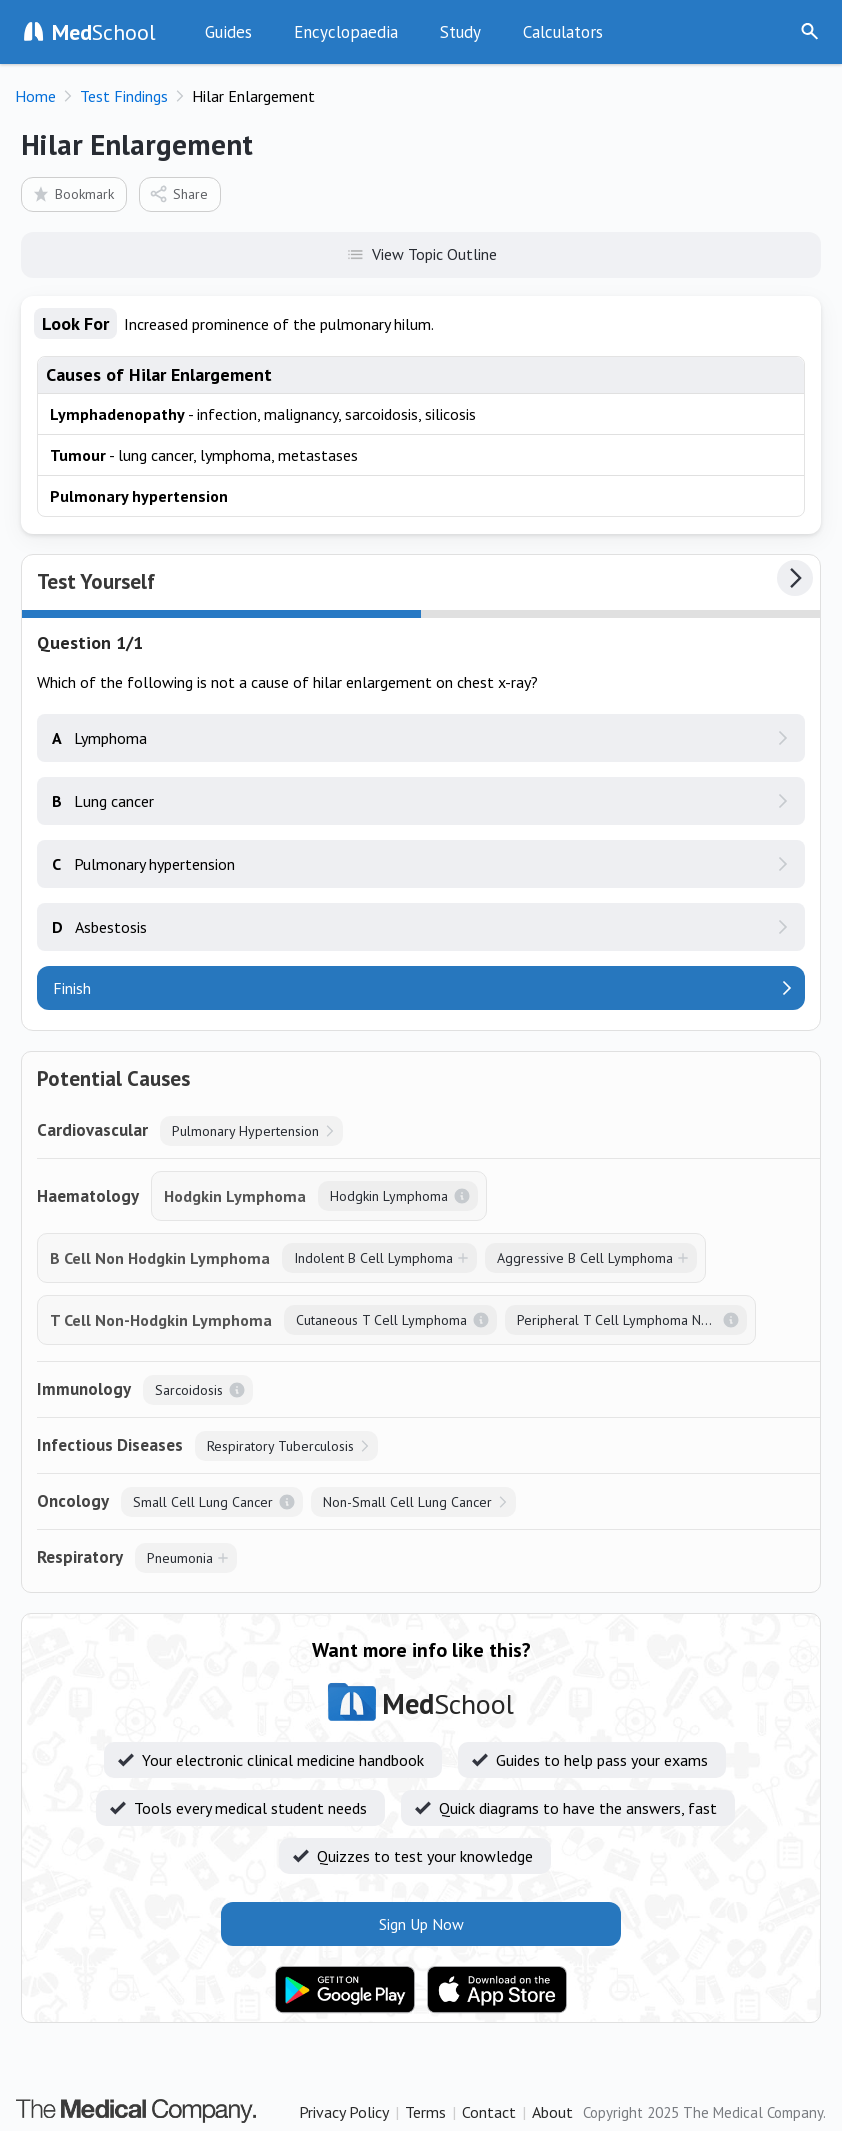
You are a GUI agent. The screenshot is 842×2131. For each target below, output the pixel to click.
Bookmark (72, 193)
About (552, 2112)
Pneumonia (180, 1558)
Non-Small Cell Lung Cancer (407, 1502)
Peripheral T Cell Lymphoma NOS (618, 1320)
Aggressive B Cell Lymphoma (585, 1258)
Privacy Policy (344, 2112)
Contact (489, 2112)
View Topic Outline (421, 253)
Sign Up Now (755, 32)
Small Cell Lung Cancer (203, 1502)
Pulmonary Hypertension (245, 1131)
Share (178, 193)
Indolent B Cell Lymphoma (373, 1258)
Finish (72, 988)
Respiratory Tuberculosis (280, 1446)
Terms (425, 2112)
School (104, 32)
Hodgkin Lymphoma (389, 1196)
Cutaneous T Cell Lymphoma (381, 1320)
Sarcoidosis (189, 1390)
